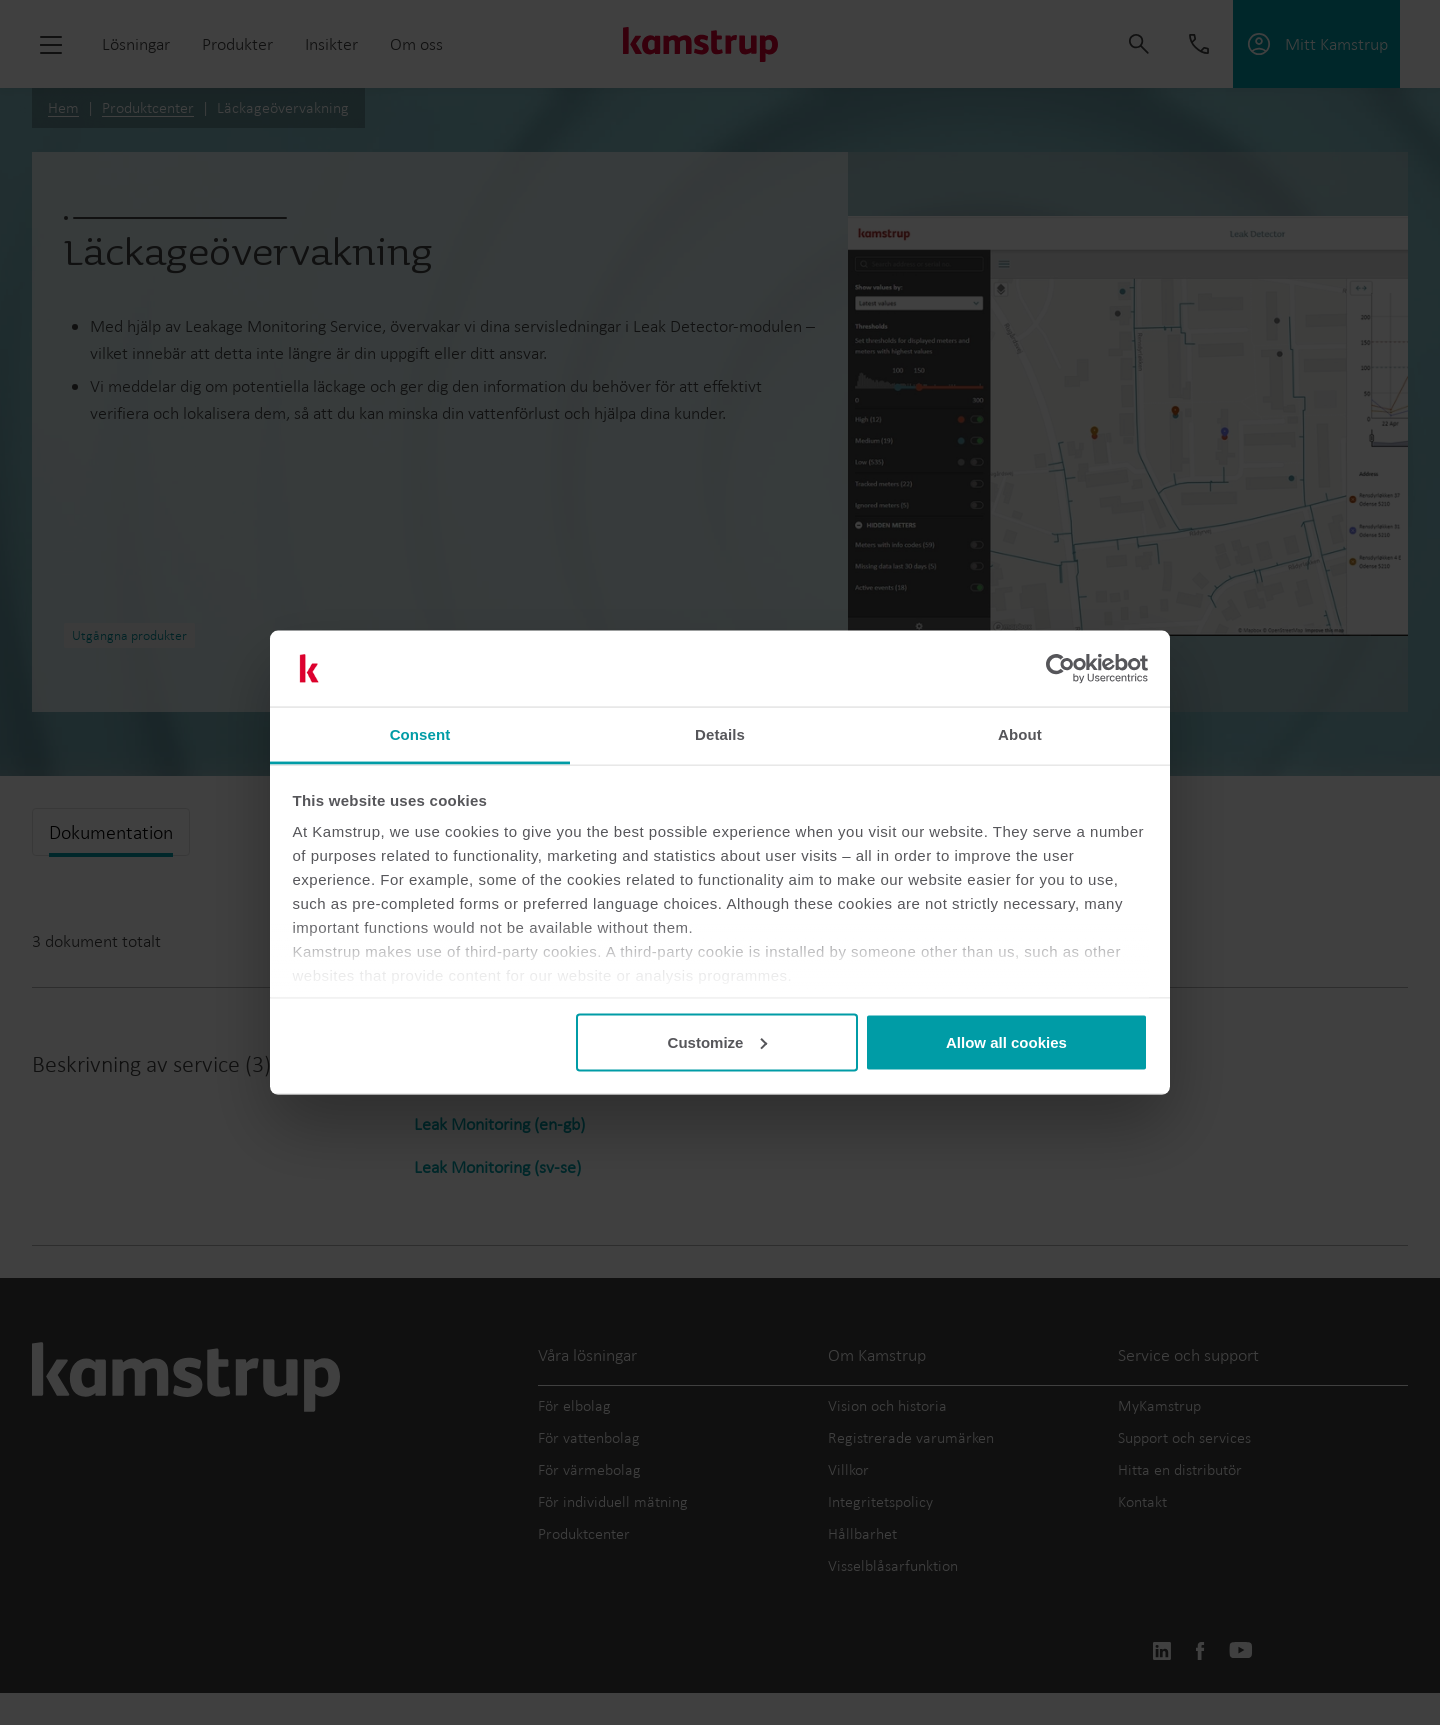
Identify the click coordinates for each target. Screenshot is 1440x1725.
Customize (718, 1041)
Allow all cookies (1006, 1041)
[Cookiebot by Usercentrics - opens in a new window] (1060, 669)
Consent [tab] (420, 734)
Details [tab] (720, 734)
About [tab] (1020, 734)
